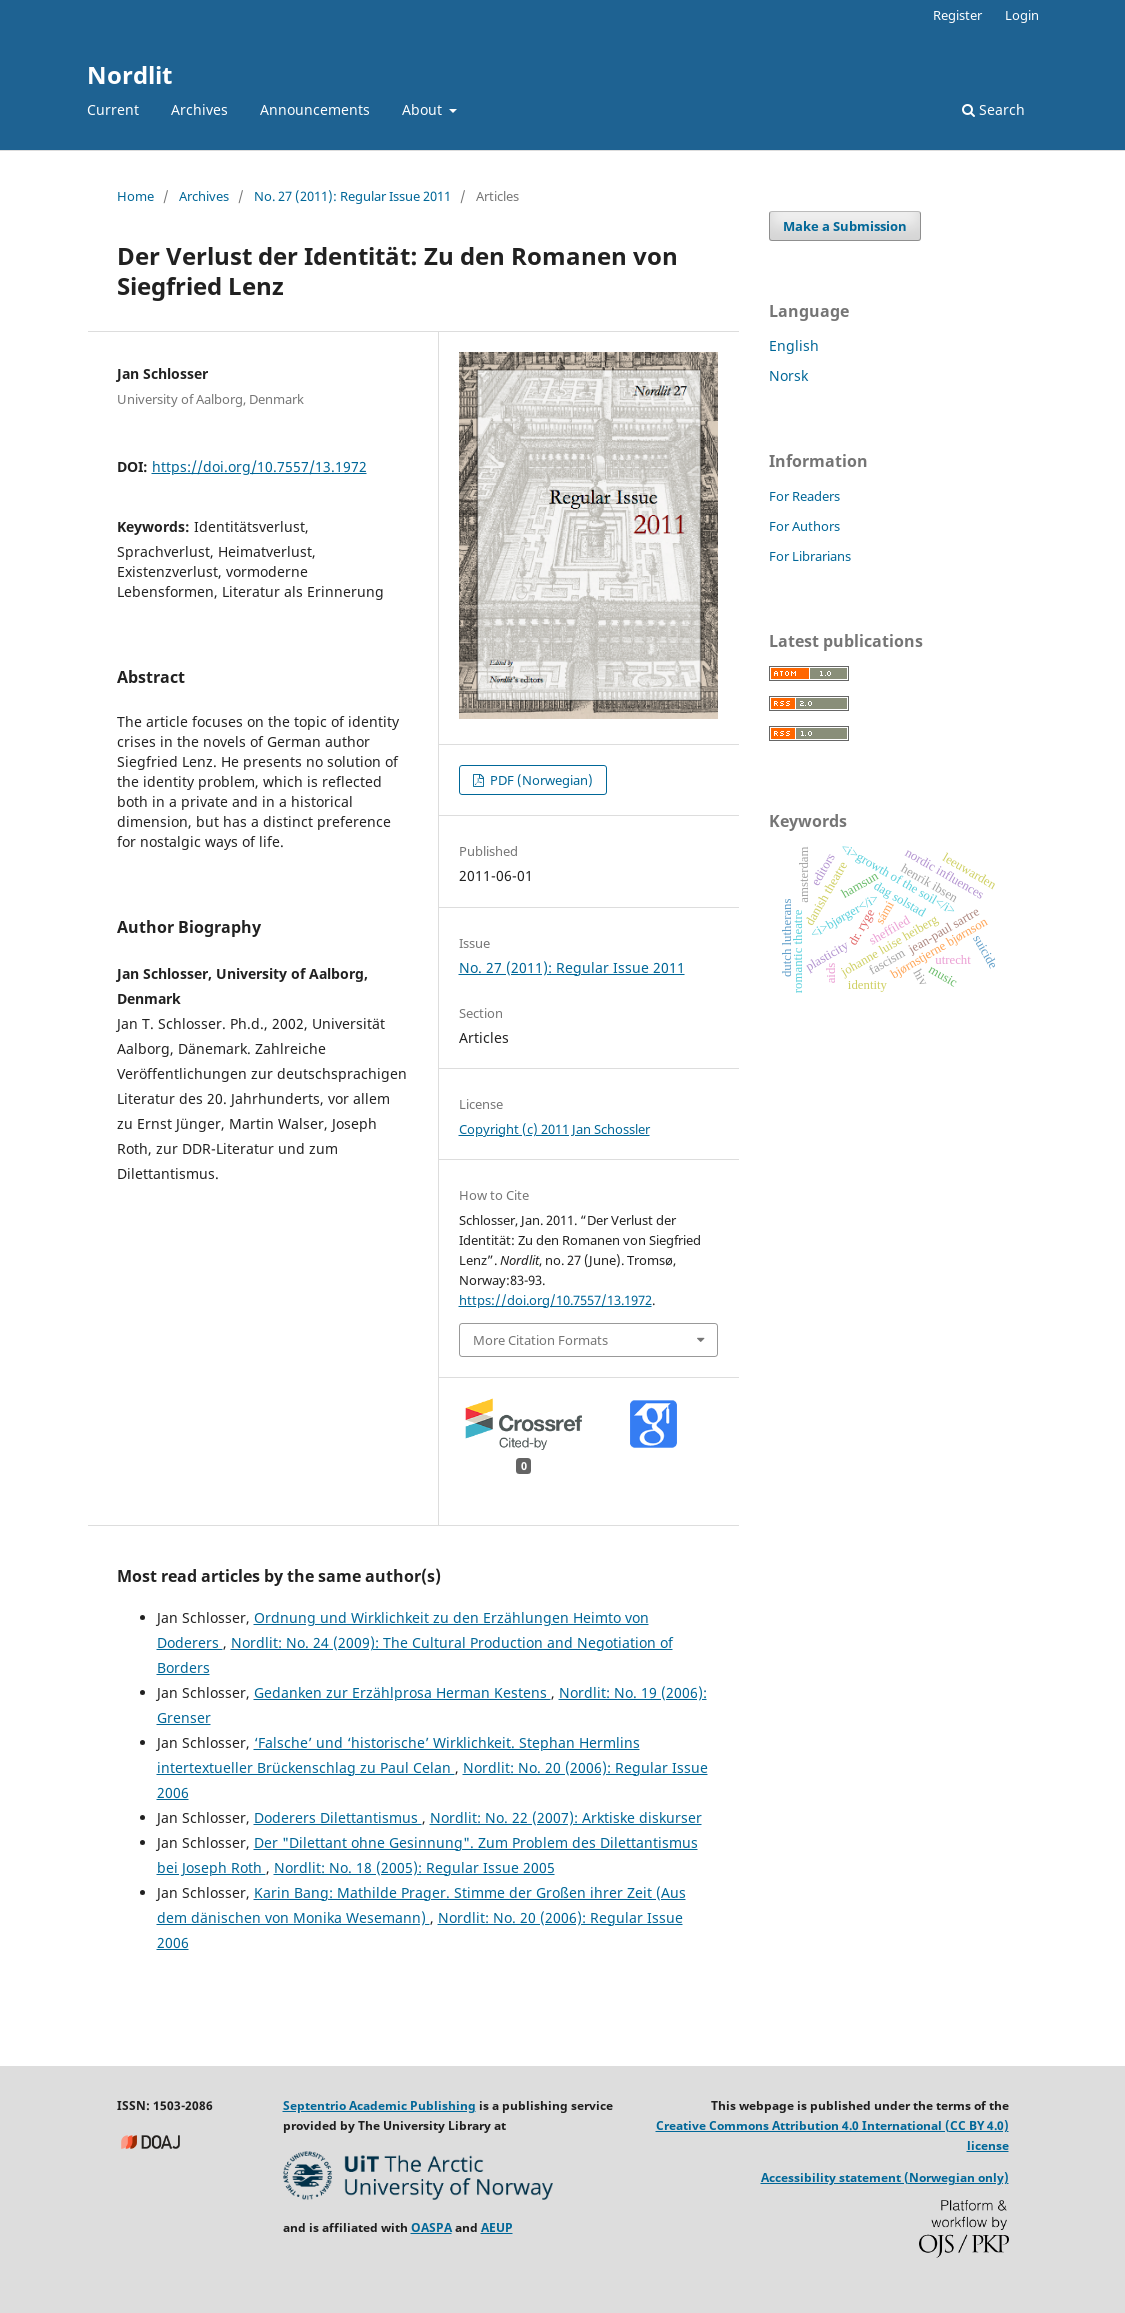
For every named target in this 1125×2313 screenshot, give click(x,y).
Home (135, 196)
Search (993, 109)
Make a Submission (845, 226)
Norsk (788, 375)
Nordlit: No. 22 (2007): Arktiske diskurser (566, 1817)
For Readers (804, 496)
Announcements (315, 109)
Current (113, 109)
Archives (199, 109)
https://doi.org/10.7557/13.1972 (259, 466)
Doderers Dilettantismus (338, 1817)
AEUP (497, 2227)
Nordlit (129, 74)
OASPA (431, 2227)
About (424, 109)
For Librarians (810, 556)
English (794, 345)
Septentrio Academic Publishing (379, 2105)
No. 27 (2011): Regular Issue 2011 (352, 196)
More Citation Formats (540, 1340)
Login (1022, 15)
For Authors (804, 526)
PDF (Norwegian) (540, 780)
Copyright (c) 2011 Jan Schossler (554, 1129)
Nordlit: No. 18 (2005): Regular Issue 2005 (414, 1867)
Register (957, 15)
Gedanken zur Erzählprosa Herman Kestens (402, 1692)
